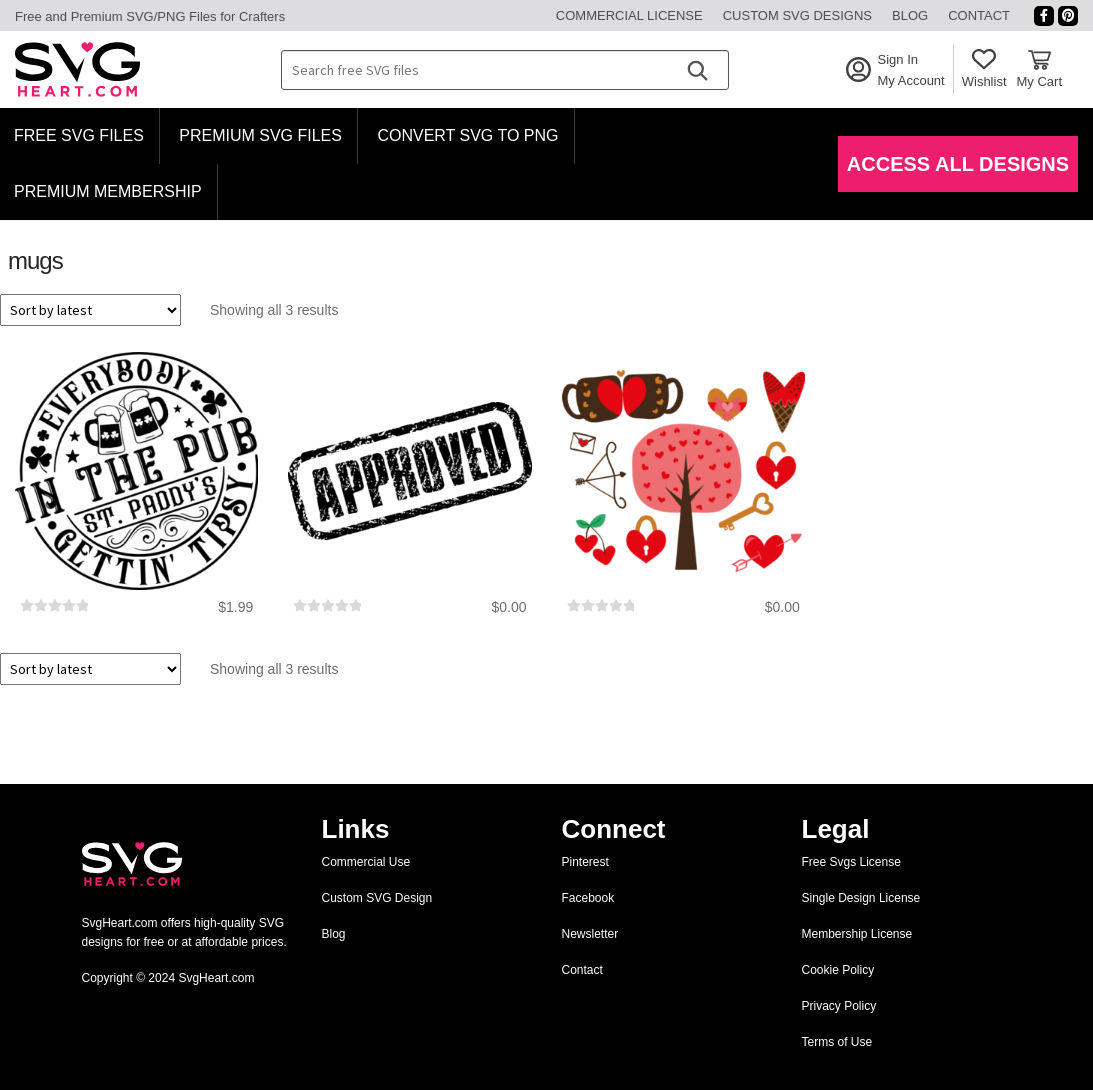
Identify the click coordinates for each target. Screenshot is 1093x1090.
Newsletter (590, 934)
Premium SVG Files (260, 135)
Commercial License (629, 15)
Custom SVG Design (377, 898)
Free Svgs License (851, 862)
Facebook (588, 898)
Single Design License (861, 898)
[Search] (697, 70)
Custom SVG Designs (797, 15)
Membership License (857, 934)
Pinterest (585, 862)
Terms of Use (837, 1042)
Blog (910, 15)
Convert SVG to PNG (467, 135)
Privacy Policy (839, 1006)
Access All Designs (958, 164)
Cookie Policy (838, 970)
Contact (979, 15)
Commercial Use (366, 862)
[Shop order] (90, 310)
